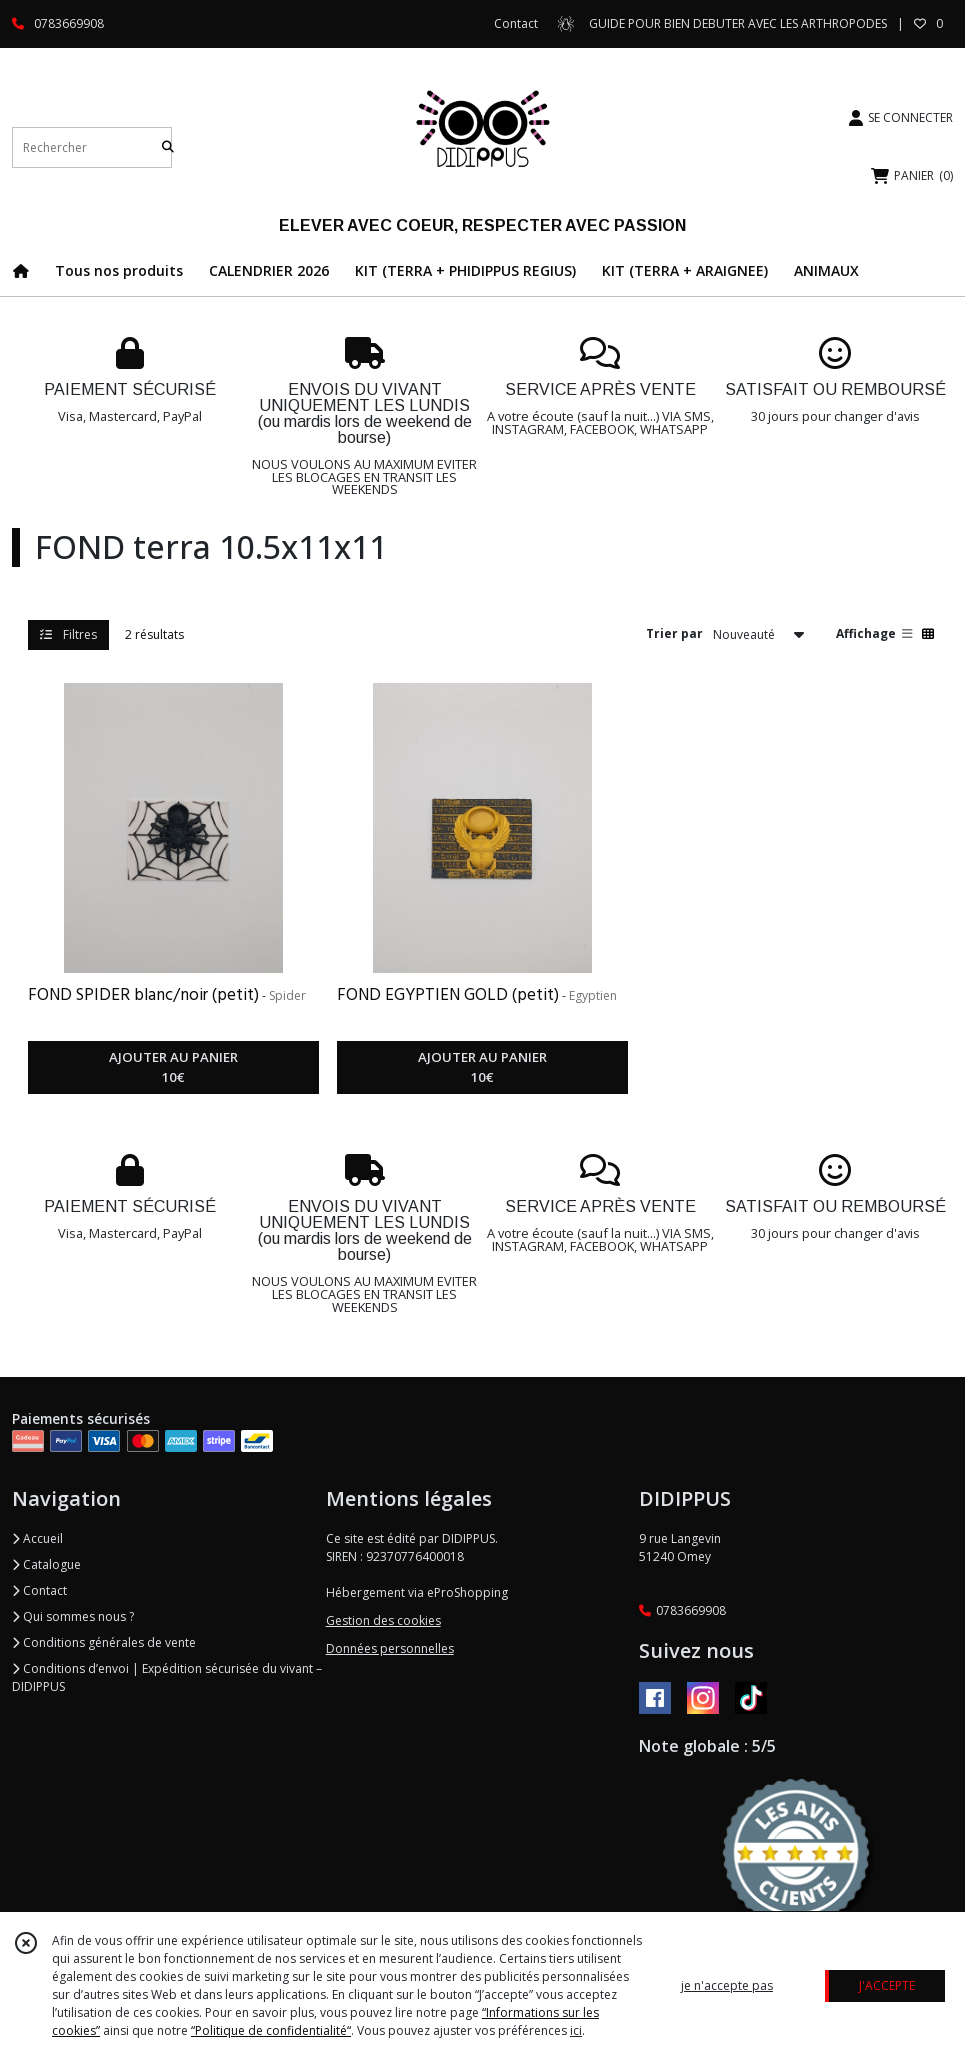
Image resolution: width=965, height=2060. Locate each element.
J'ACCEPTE (887, 1985)
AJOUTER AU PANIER (173, 1068)
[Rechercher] (168, 147)
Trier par (674, 633)
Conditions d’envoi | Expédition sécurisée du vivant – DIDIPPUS (167, 1677)
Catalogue (46, 1564)
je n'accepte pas (727, 1985)
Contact (516, 23)
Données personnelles (390, 1648)
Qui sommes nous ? (73, 1616)
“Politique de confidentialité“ (271, 2030)
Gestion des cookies (383, 1620)
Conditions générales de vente (104, 1642)
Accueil (37, 1538)
